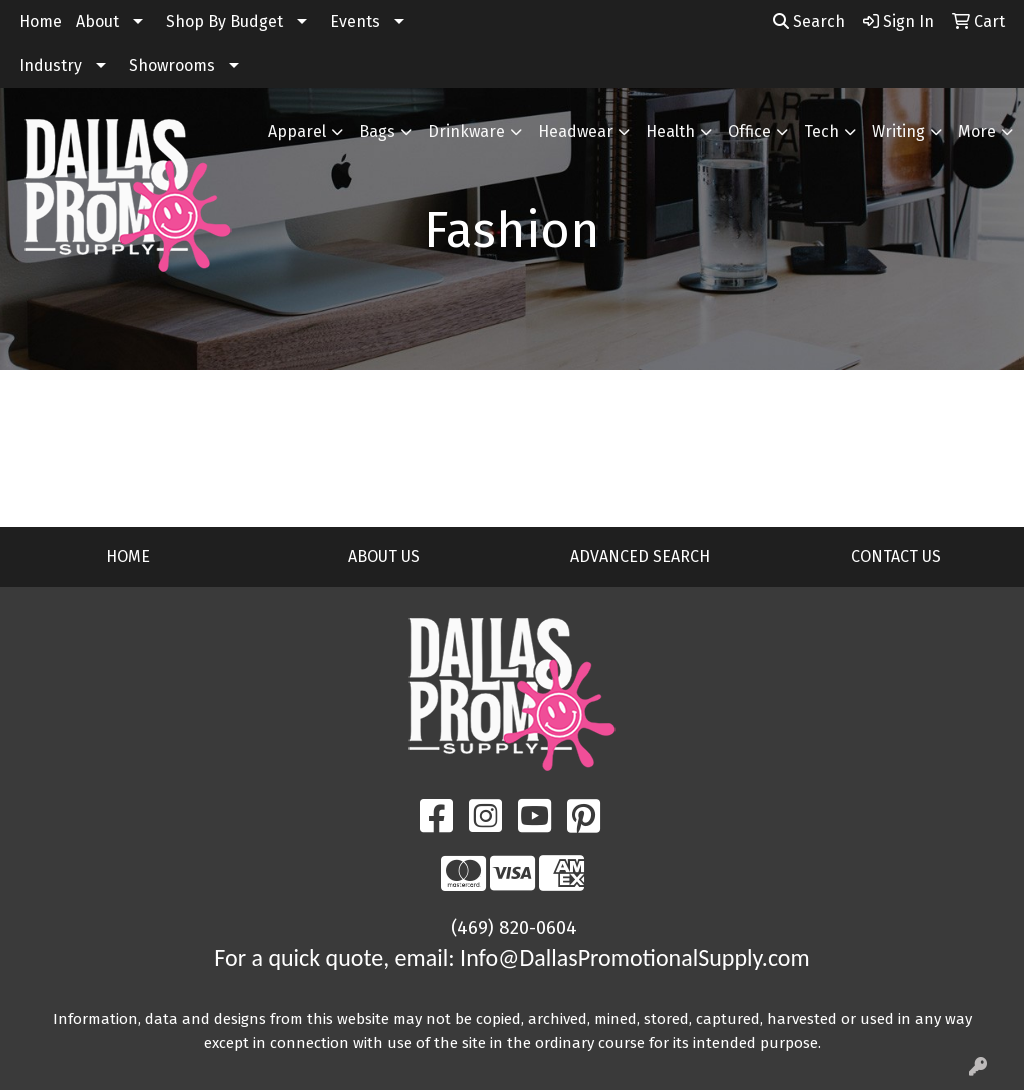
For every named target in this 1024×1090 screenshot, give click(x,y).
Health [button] (670, 131)
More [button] (977, 131)
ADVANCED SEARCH (640, 556)
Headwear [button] (575, 131)
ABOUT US (384, 556)
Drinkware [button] (466, 131)
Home (40, 21)
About (97, 21)
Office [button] (749, 131)
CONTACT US (896, 556)
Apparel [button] (297, 131)
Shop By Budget (224, 21)
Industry (50, 65)
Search (809, 21)
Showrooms (172, 65)
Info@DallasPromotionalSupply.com (635, 957)
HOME (128, 556)
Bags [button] (377, 131)
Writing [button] (898, 131)
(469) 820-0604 (514, 928)
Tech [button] (821, 131)
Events (355, 21)
